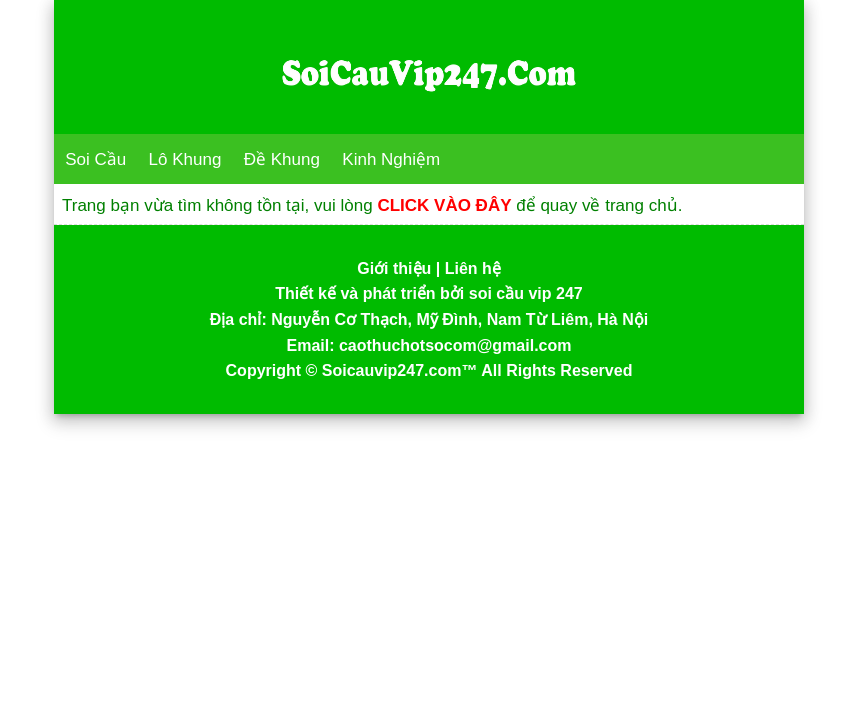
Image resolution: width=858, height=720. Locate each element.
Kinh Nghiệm (391, 159)
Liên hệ (473, 268)
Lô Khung (185, 159)
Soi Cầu (95, 159)
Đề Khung (282, 159)
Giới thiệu (394, 268)
